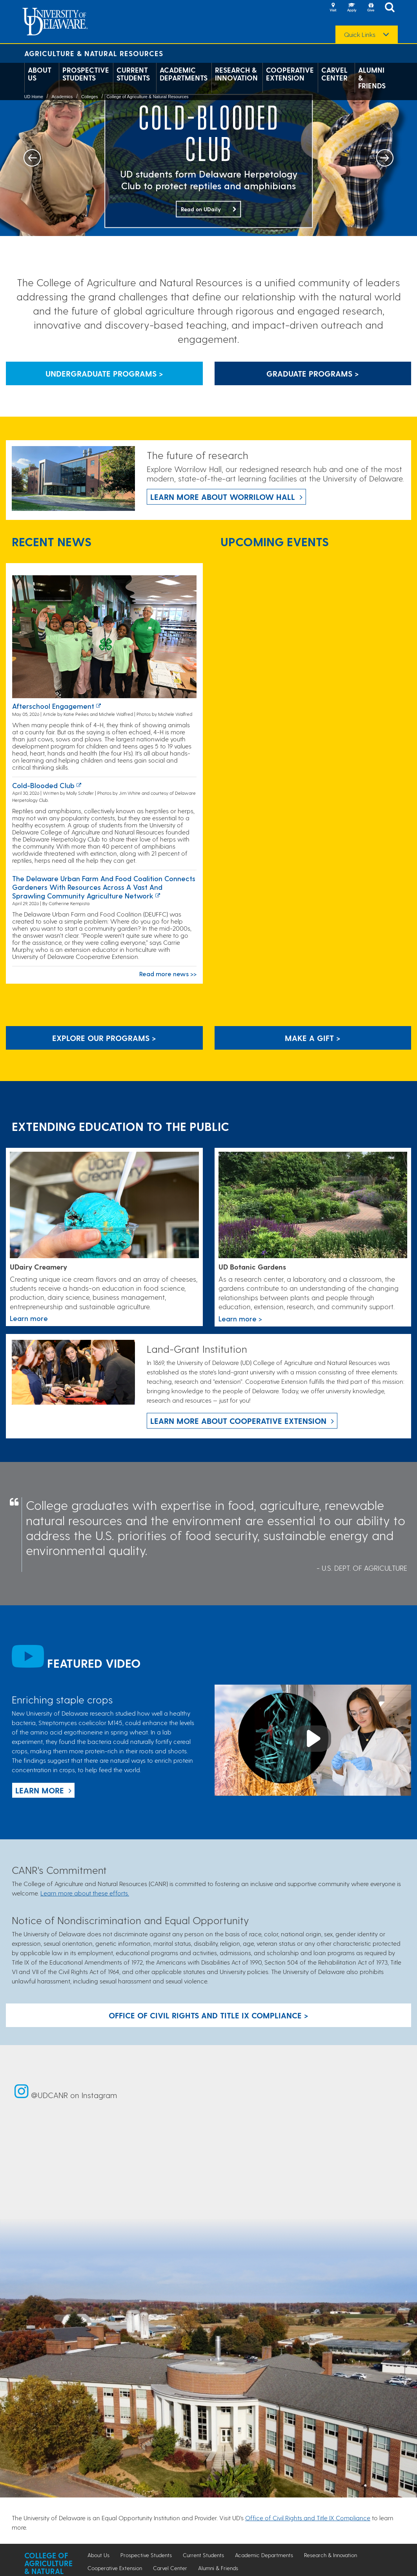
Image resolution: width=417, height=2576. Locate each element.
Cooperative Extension (290, 74)
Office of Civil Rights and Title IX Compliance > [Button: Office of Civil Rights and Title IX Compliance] (208, 2015)
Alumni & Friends (372, 78)
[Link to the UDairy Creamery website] (104, 1205)
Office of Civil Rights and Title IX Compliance (307, 2517)
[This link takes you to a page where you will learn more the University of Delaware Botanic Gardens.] (313, 1205)
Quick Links (359, 34)
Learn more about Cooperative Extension (238, 1420)
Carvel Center (334, 74)
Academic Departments (184, 74)
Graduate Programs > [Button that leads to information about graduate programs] (312, 373)
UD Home (33, 96)
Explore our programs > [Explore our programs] (104, 1038)
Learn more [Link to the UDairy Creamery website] (29, 1318)
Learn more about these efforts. (84, 1893)
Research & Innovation (236, 74)
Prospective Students (85, 74)
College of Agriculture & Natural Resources (147, 96)
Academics (62, 96)
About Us (39, 74)
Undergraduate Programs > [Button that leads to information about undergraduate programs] (104, 373)
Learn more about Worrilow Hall (222, 496)
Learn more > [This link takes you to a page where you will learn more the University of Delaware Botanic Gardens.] (240, 1318)
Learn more (39, 1790)
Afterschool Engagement (53, 706)
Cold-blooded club (43, 785)
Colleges (89, 96)
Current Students (133, 74)
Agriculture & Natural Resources (93, 53)
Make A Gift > (313, 1038)
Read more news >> (168, 973)
